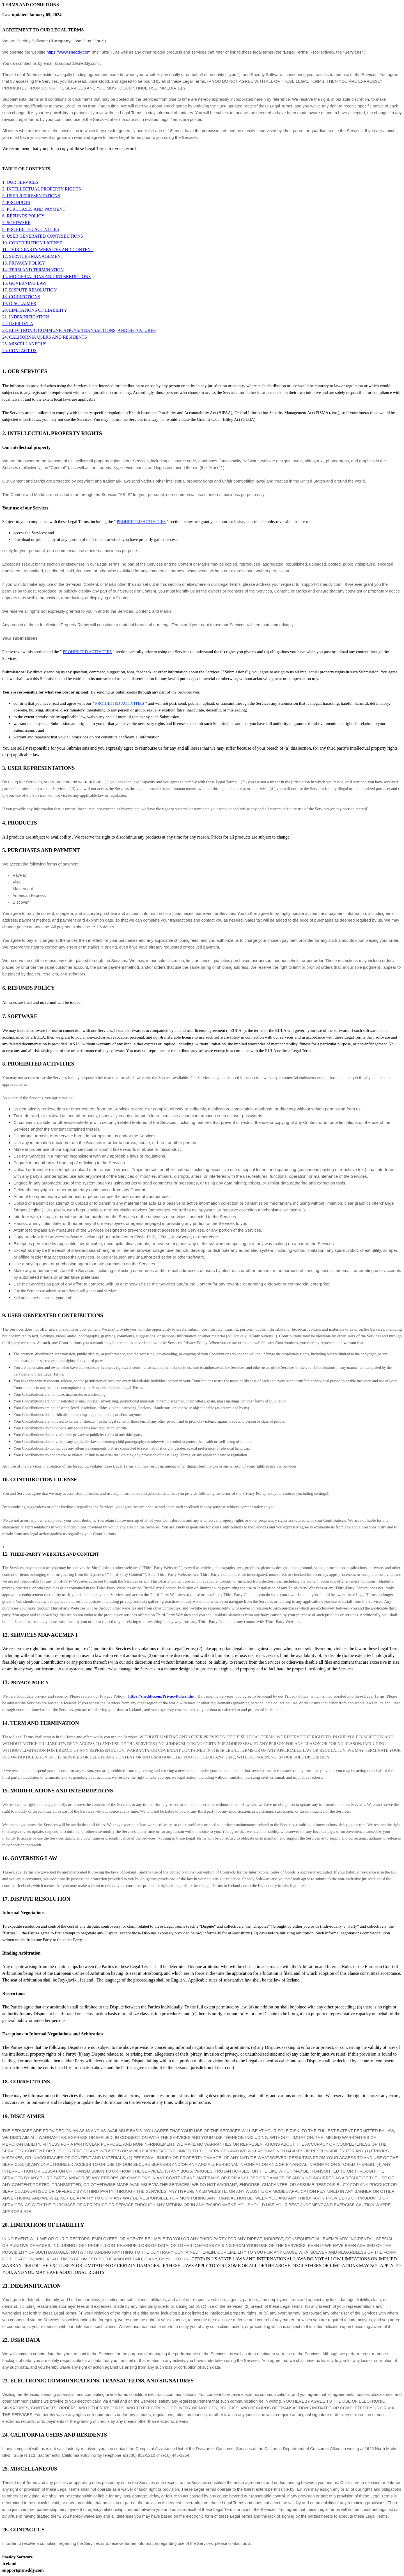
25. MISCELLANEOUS (24, 343)
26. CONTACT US (19, 350)
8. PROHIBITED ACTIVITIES (30, 229)
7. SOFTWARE (16, 222)
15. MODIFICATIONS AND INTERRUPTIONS (46, 276)
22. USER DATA (17, 323)
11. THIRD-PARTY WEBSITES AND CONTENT (47, 249)
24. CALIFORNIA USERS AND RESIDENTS (44, 337)
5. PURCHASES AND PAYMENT (33, 209)
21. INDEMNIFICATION (25, 316)
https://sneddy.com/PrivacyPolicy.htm (161, 1696)
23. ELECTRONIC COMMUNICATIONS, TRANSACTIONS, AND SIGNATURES (79, 330)
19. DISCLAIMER (19, 303)
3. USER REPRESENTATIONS (31, 195)
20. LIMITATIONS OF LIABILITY (34, 310)
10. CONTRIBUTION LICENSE (32, 242)
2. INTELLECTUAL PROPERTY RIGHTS (41, 189)
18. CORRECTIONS (21, 296)
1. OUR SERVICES (20, 182)
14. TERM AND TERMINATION (33, 269)
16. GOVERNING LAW (24, 283)
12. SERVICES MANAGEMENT (32, 256)
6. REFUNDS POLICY (23, 215)
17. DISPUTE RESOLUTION (29, 290)
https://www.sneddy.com (69, 52)
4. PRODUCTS (16, 202)
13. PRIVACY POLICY (23, 263)
